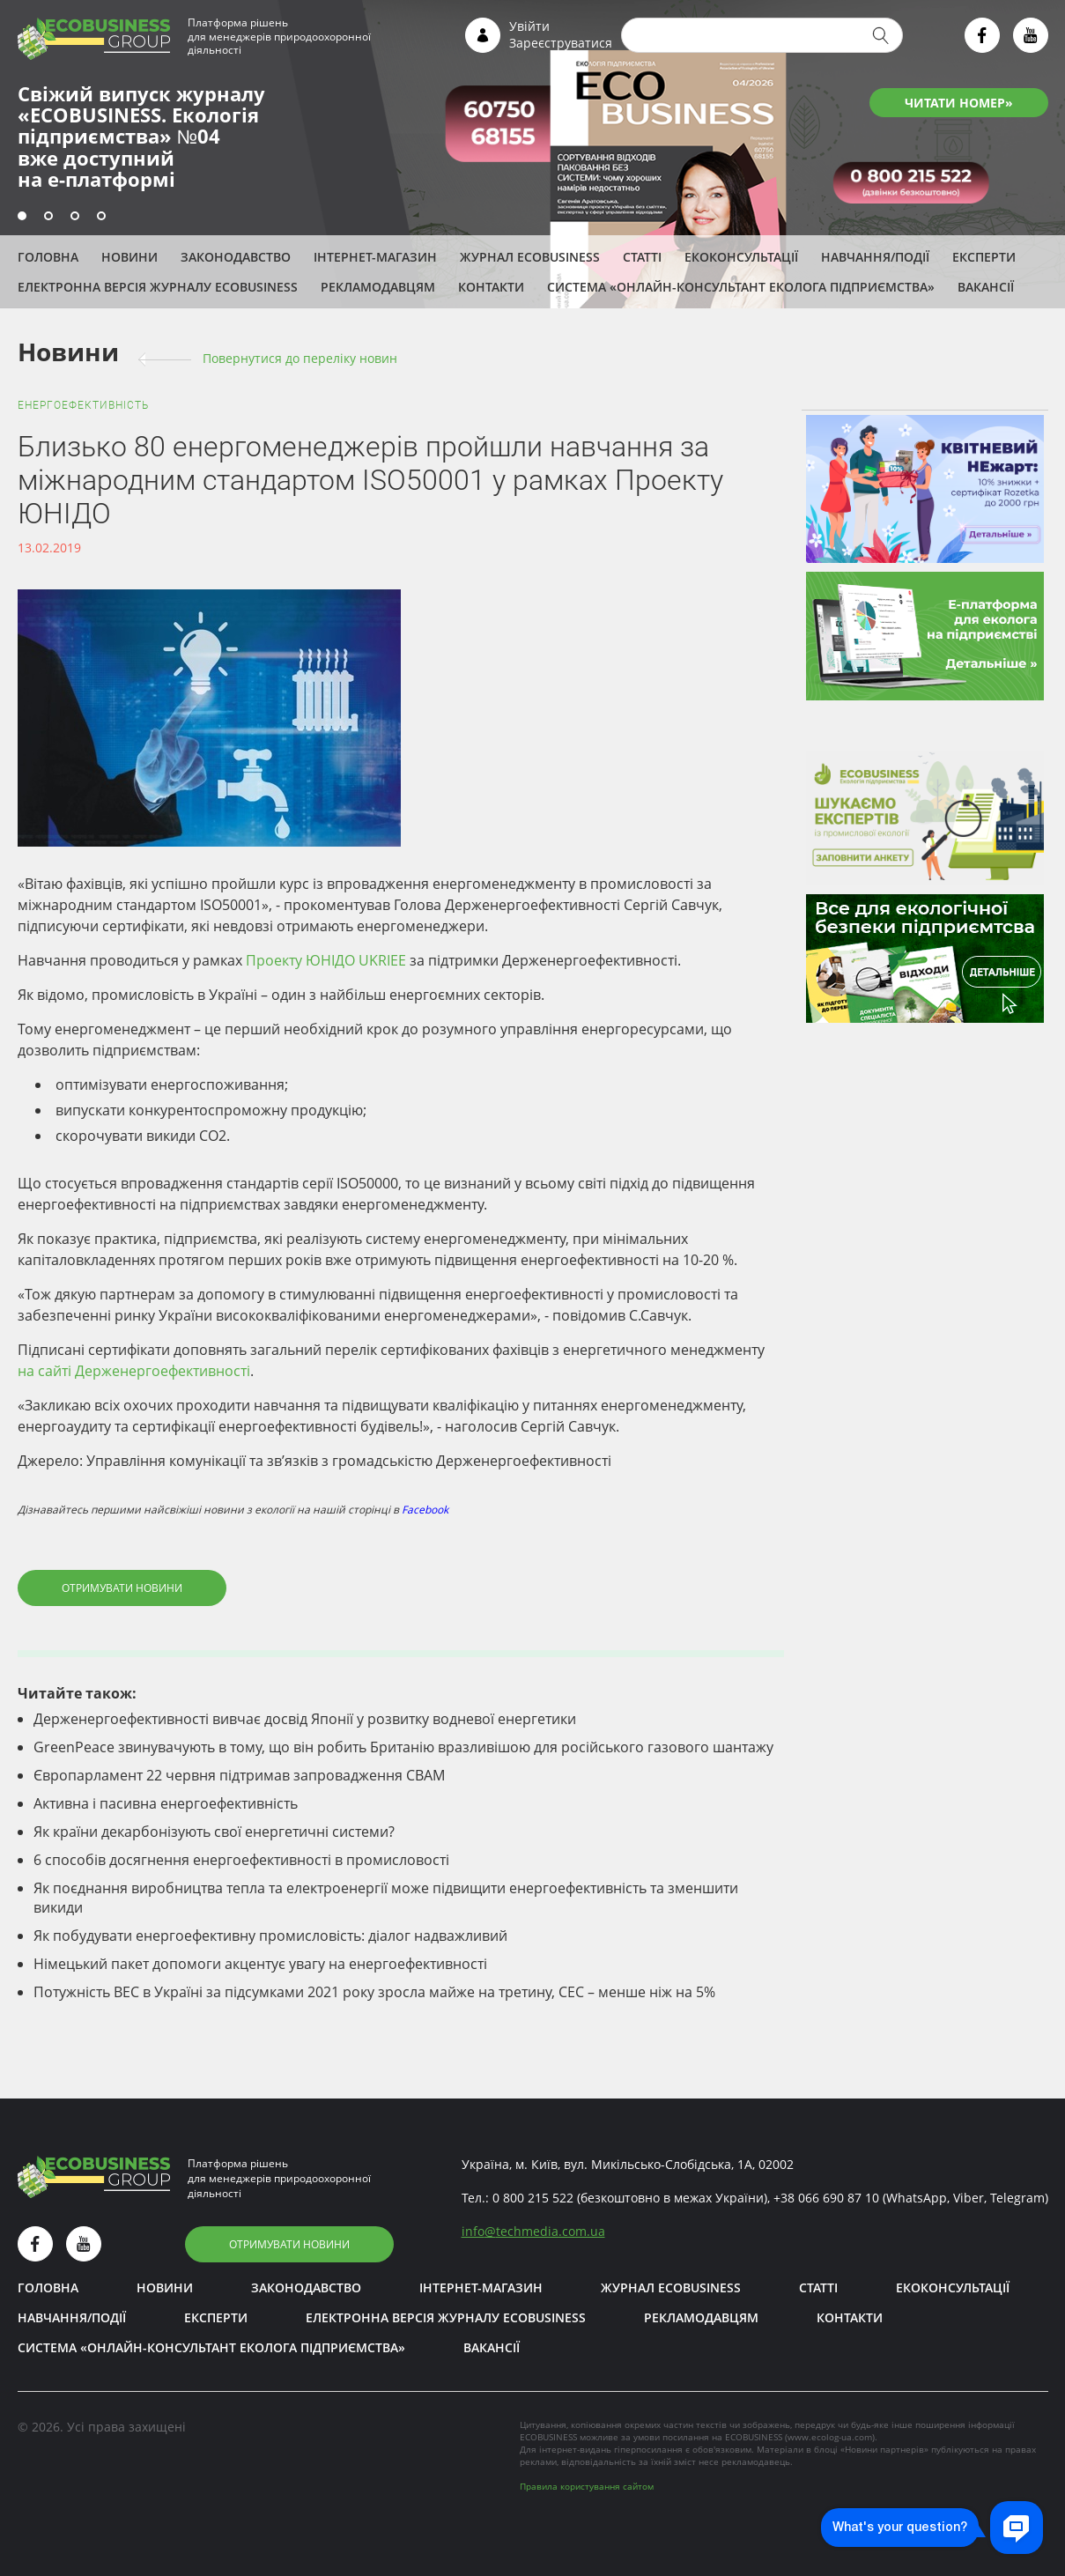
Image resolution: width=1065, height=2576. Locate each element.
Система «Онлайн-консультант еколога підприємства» (741, 286)
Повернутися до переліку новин (300, 358)
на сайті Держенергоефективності (134, 1371)
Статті (642, 256)
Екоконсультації (741, 256)
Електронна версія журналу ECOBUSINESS (158, 286)
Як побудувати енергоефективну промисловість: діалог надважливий (270, 1935)
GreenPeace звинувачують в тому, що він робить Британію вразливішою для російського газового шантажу (403, 1747)
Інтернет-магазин (375, 256)
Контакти (491, 286)
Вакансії (986, 286)
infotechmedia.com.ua (533, 2231)
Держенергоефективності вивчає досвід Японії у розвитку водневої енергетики (304, 1718)
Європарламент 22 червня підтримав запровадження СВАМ (239, 1775)
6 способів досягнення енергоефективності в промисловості (241, 1859)
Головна (48, 256)
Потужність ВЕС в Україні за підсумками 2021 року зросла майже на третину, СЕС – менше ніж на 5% (374, 1992)
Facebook (425, 1509)
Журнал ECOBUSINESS (530, 256)
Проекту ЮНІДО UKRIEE (326, 960)
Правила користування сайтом (587, 2486)
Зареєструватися (560, 42)
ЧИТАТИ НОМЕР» (959, 102)
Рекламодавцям (378, 286)
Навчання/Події (875, 256)
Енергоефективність (83, 405)
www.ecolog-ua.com (830, 2437)
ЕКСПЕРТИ (984, 256)
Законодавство (236, 256)
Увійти (529, 26)
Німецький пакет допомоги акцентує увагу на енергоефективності (260, 1963)
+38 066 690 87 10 (826, 2197)
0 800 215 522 (532, 2197)
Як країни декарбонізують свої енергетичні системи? (214, 1831)
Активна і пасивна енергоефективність (165, 1803)
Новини (129, 256)
